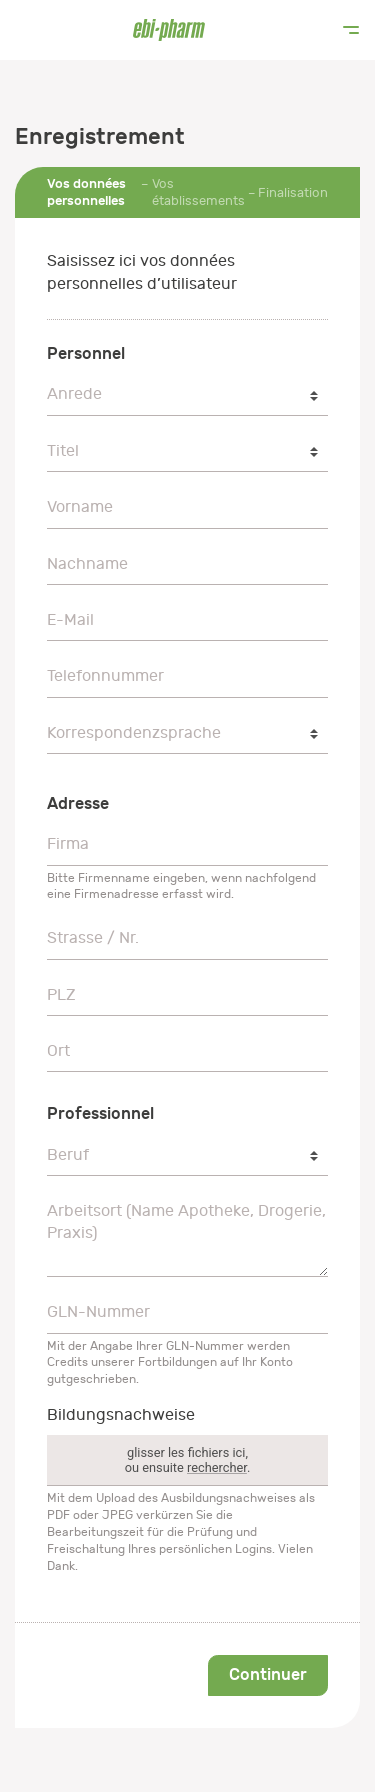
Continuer (268, 1674)
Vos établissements (198, 192)
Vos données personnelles (86, 192)
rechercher (217, 1467)
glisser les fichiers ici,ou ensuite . (188, 1460)
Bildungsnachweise (121, 1415)
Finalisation (293, 192)
